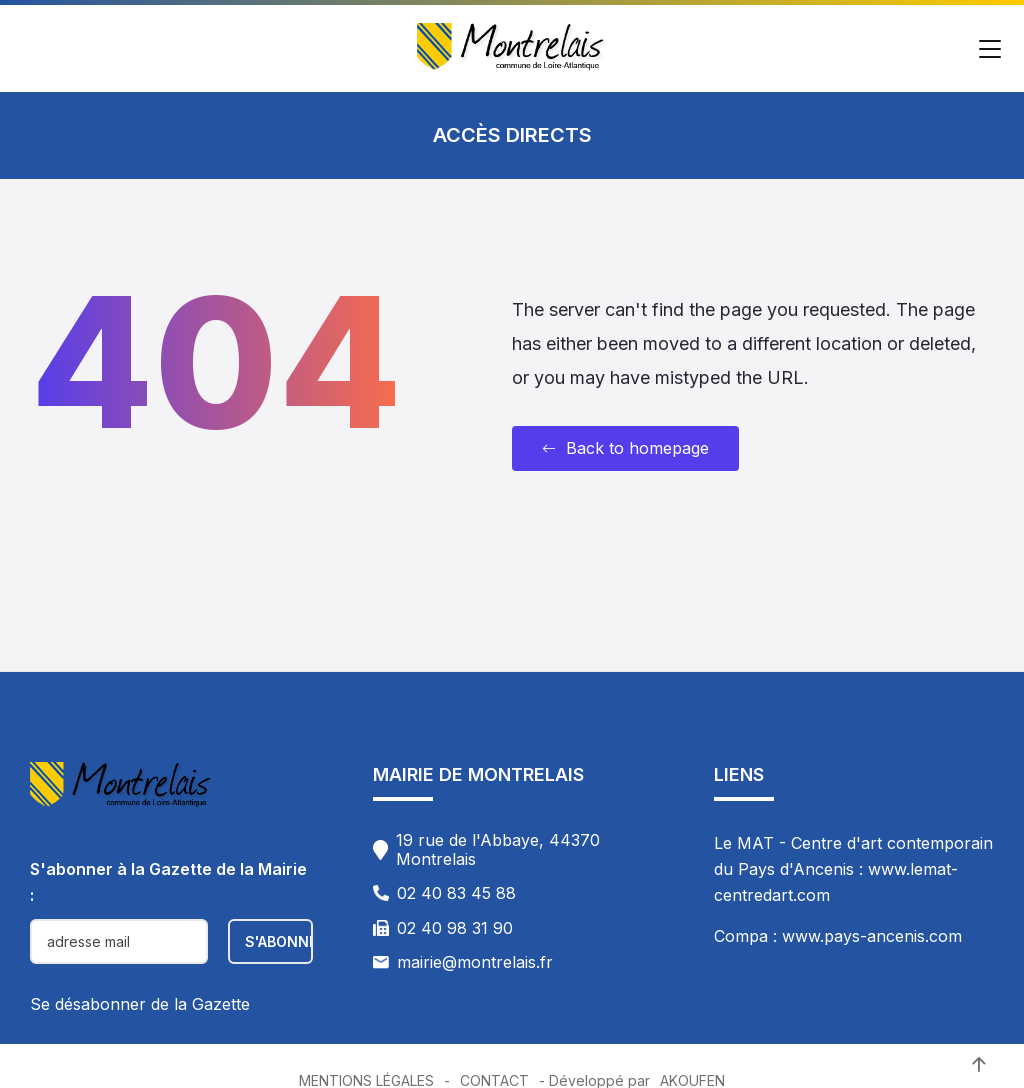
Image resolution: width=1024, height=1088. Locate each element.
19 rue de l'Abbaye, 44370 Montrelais (498, 849)
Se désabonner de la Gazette (140, 1004)
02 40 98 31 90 (455, 928)
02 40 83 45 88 (456, 893)
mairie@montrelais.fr (475, 962)
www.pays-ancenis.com (872, 936)
